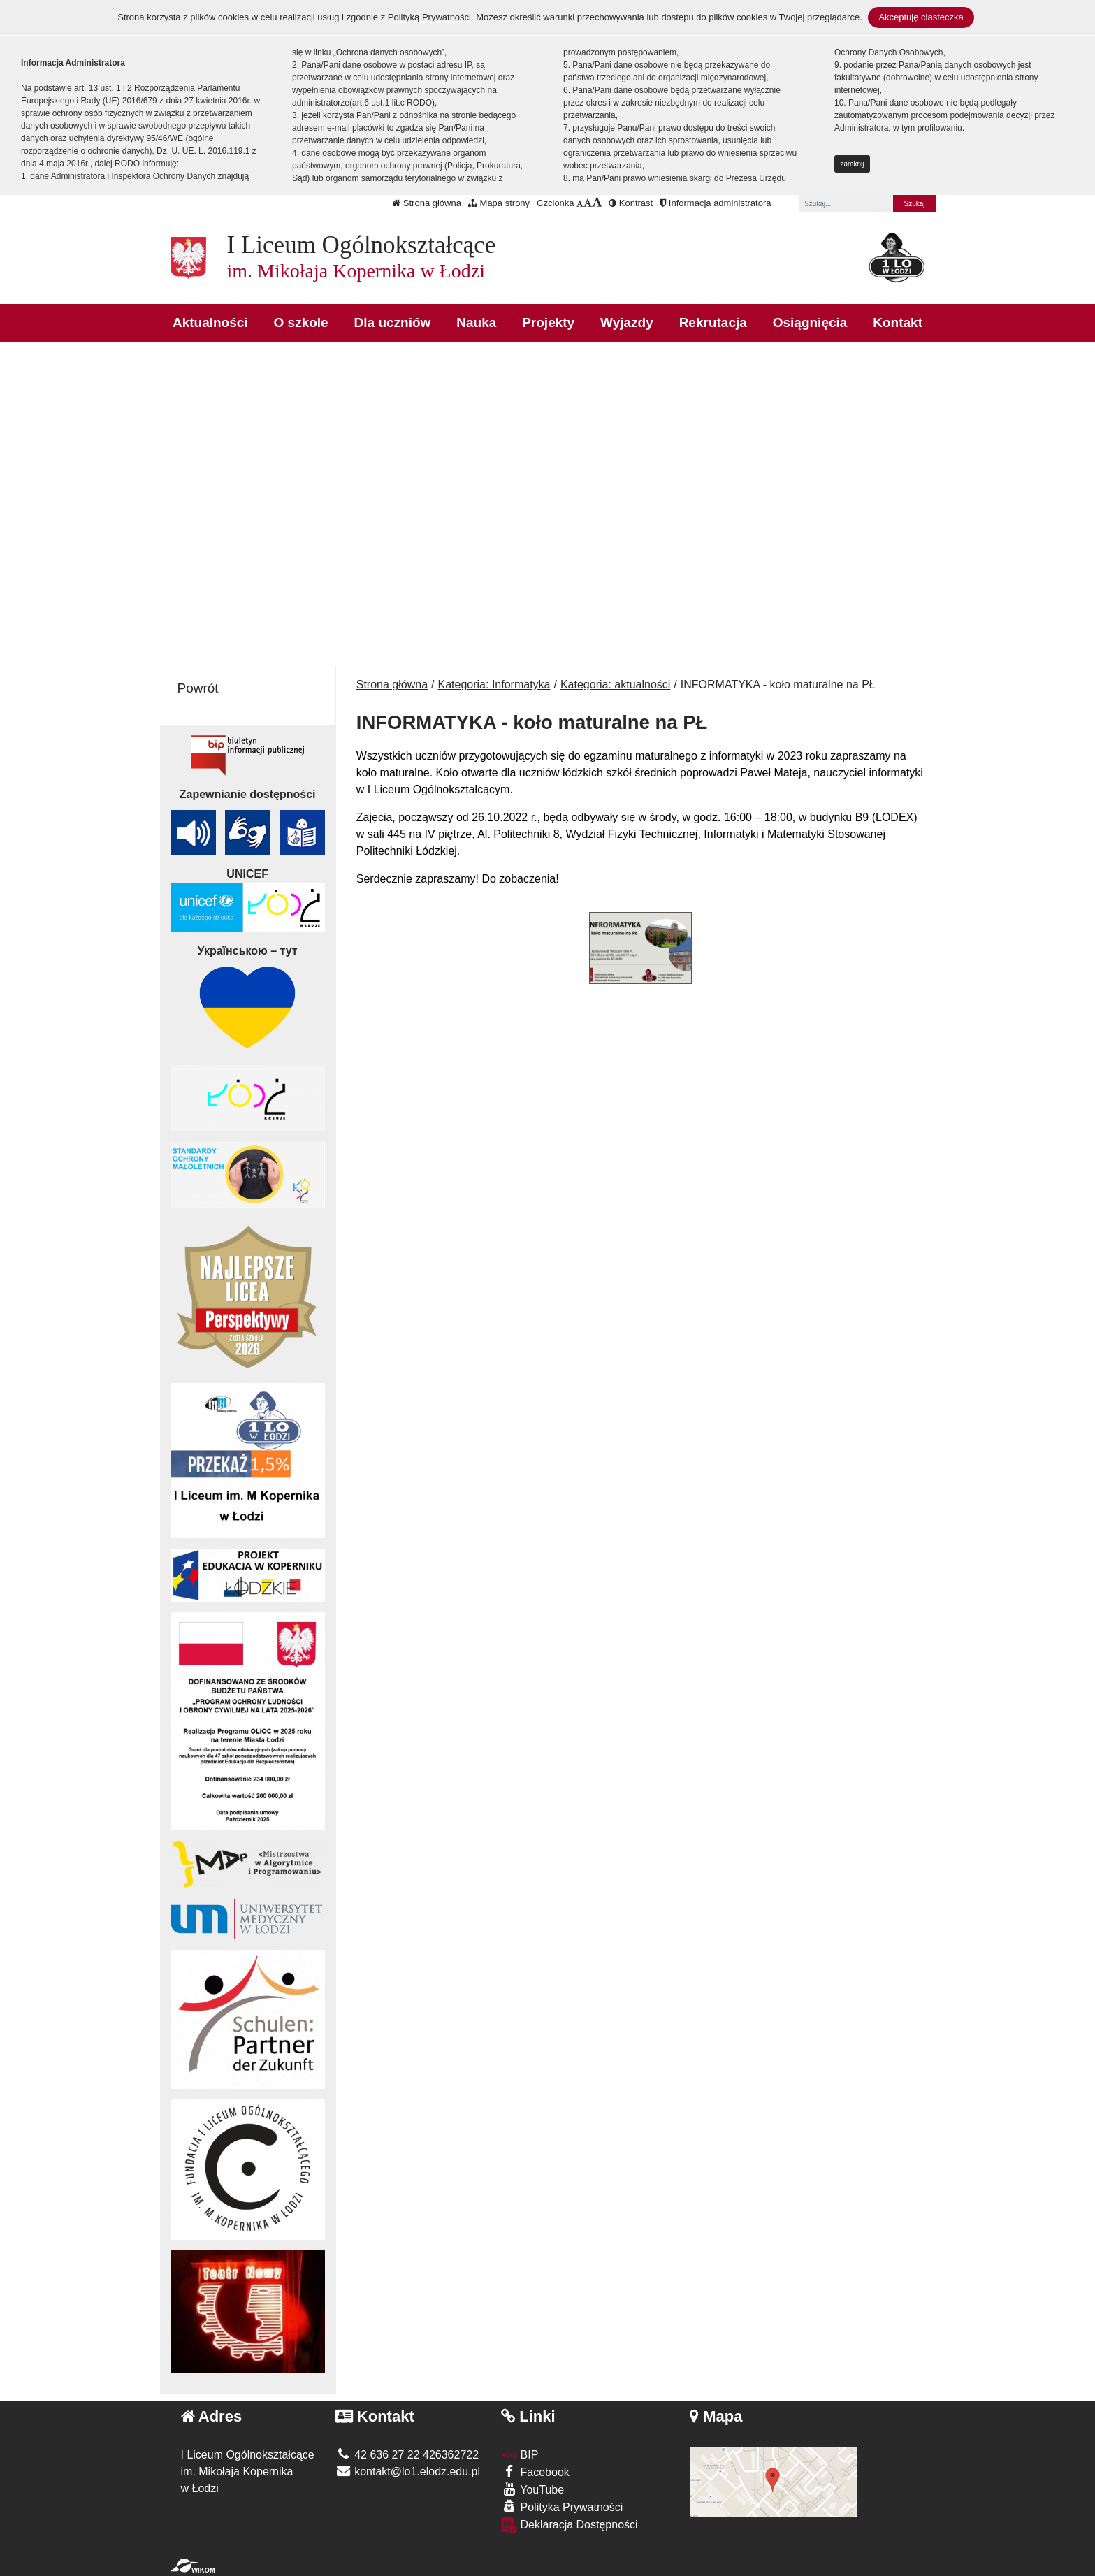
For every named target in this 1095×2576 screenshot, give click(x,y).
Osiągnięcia (810, 322)
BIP (519, 2455)
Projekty (548, 322)
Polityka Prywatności (562, 2506)
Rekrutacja (713, 322)
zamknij (852, 164)
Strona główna (426, 203)
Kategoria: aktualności (615, 684)
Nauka (476, 322)
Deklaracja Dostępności (569, 2525)
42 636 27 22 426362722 (407, 2455)
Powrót (198, 688)
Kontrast (631, 203)
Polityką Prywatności (429, 17)
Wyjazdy (626, 322)
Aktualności (210, 322)
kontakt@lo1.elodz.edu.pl (407, 2471)
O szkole (301, 322)
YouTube (532, 2489)
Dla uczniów (392, 322)
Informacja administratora (715, 203)
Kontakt (897, 322)
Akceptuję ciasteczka (920, 17)
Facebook (535, 2471)
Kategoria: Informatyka (494, 684)
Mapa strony (499, 203)
